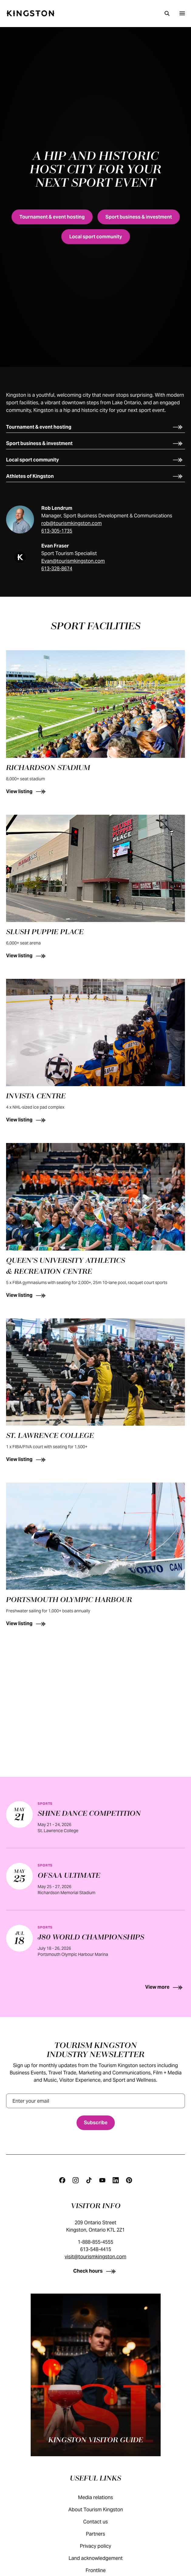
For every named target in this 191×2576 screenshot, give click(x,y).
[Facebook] (62, 2180)
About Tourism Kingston (101, 2509)
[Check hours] (95, 2271)
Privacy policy (101, 2546)
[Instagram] (75, 2180)
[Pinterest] (129, 2180)
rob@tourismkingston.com (71, 523)
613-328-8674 (56, 568)
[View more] (95, 1987)
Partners (101, 2534)
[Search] (167, 13)
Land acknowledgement (102, 2558)
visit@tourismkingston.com (95, 2256)
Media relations (101, 2497)
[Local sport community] (95, 236)
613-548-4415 (95, 2249)
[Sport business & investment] (138, 216)
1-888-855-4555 (95, 2242)
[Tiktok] (89, 2180)
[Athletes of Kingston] (95, 476)
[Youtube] (102, 2180)
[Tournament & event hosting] (52, 216)
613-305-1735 (56, 531)
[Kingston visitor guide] (96, 2375)
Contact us (101, 2522)
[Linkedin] (115, 2180)
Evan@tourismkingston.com (73, 561)
